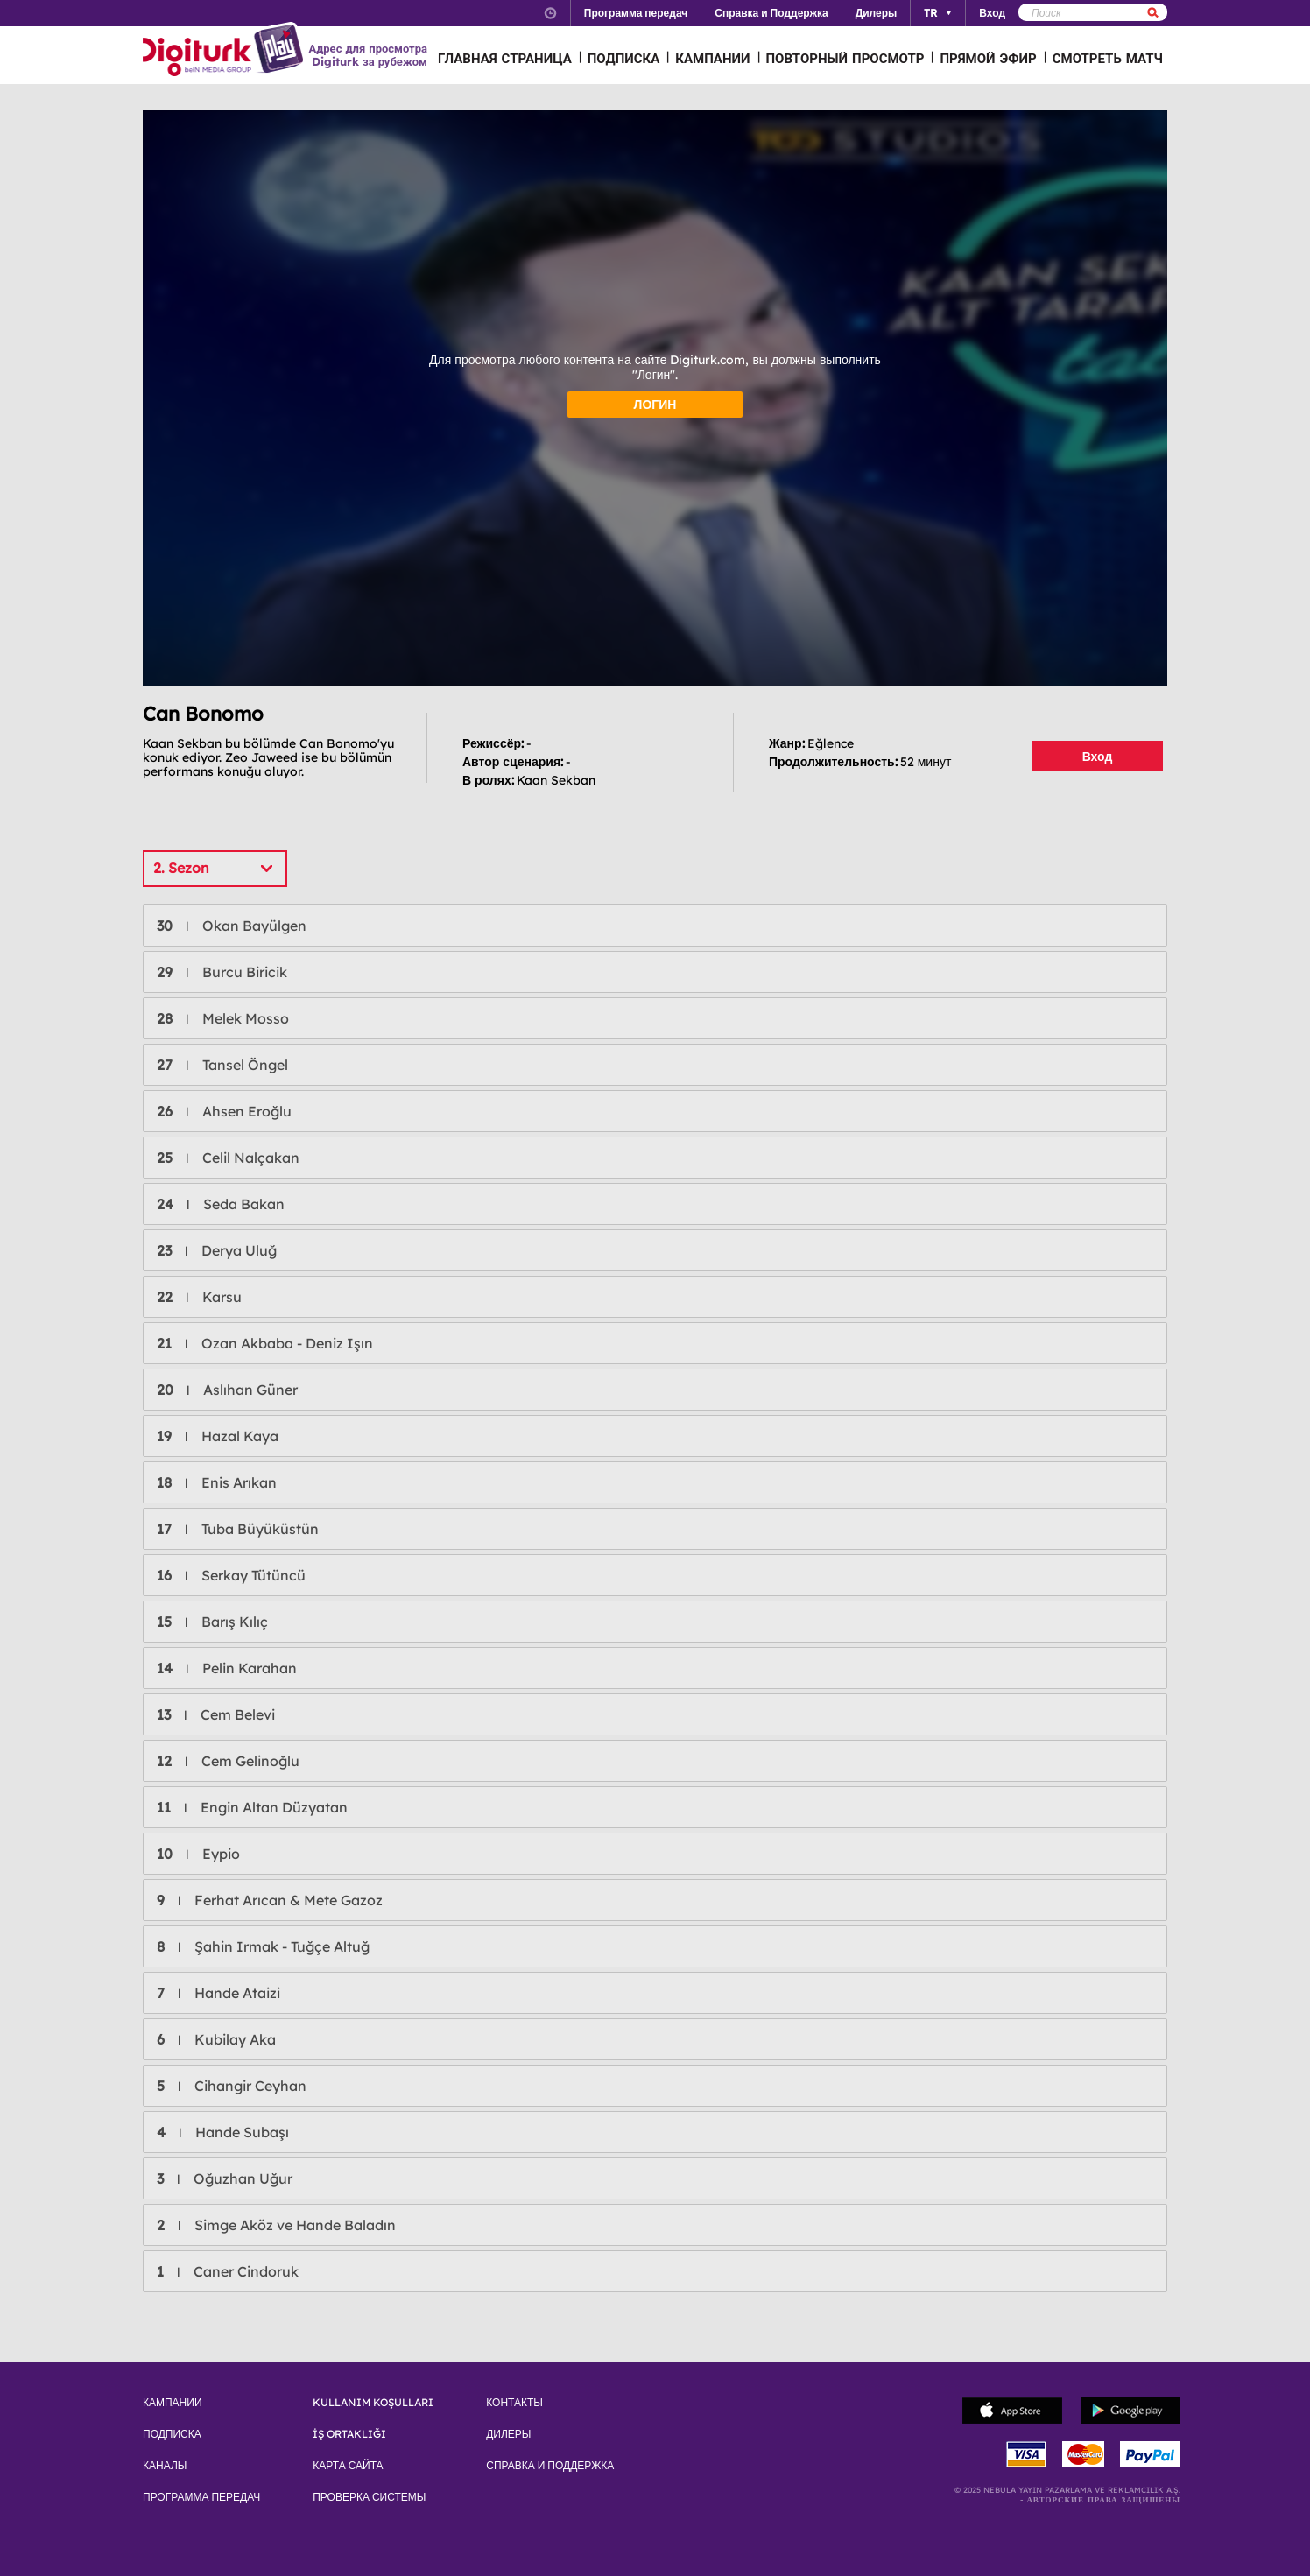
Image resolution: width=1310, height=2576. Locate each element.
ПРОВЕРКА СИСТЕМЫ (369, 2497)
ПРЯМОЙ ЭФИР (988, 58)
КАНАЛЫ (165, 2465)
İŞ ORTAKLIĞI (349, 2434)
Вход (1097, 756)
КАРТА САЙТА (348, 2465)
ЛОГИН (655, 404)
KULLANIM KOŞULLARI (373, 2402)
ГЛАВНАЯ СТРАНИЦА (505, 58)
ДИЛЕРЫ (508, 2434)
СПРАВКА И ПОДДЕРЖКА (550, 2465)
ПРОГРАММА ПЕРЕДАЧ (201, 2497)
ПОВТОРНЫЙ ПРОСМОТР (845, 58)
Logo (225, 51)
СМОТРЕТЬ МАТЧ (1108, 58)
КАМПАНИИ (712, 58)
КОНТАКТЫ (514, 2402)
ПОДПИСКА (624, 58)
